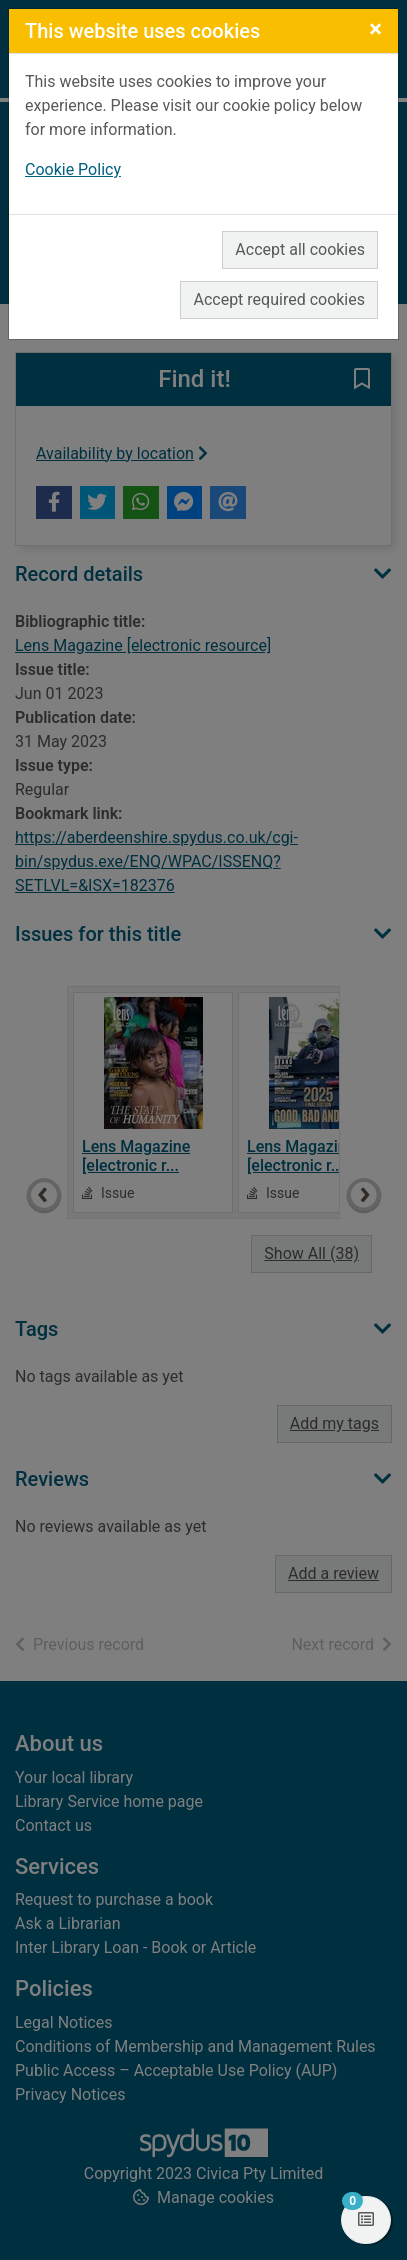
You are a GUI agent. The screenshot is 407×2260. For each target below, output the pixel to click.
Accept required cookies (279, 299)
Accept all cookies (300, 249)
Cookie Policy (73, 169)
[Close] (375, 29)
